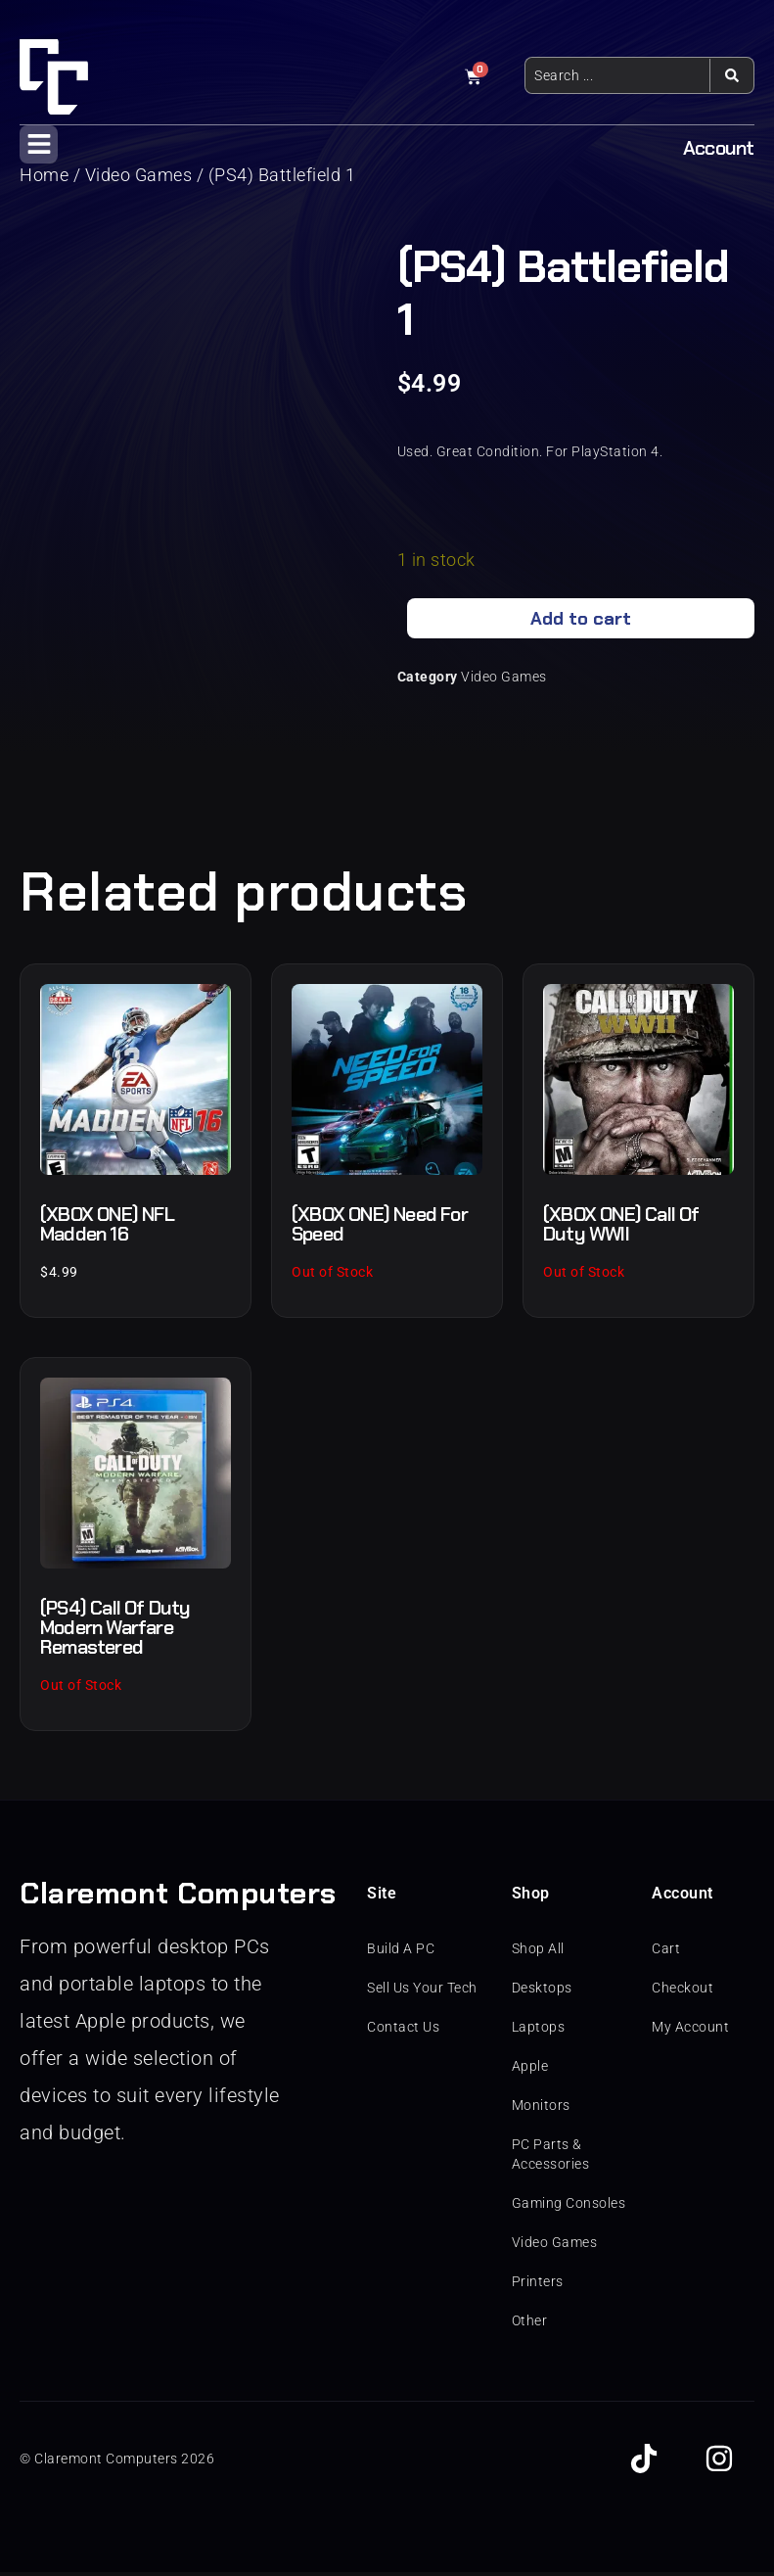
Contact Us (403, 2030)
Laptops (539, 2030)
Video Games (504, 680)
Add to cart (580, 620)
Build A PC (400, 1952)
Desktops (542, 1991)
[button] (39, 144)
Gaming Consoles (569, 2207)
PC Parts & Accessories (551, 2158)
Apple (530, 2070)
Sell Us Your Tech (422, 1991)
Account (718, 148)
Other (530, 2324)
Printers (538, 2285)
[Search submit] (731, 75)
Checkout (682, 1991)
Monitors (541, 2109)
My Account (690, 2030)
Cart (666, 1952)
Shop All (538, 1952)
